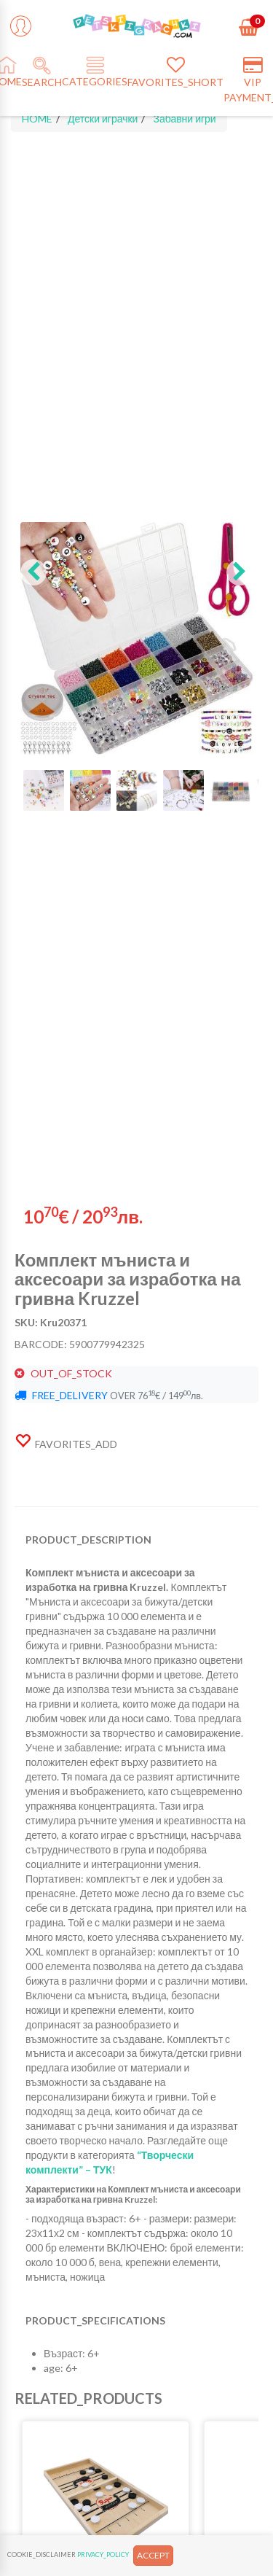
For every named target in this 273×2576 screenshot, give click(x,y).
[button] (33, 572)
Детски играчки (103, 118)
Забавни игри (184, 118)
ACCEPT (153, 2555)
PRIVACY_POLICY (103, 2554)
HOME (37, 118)
